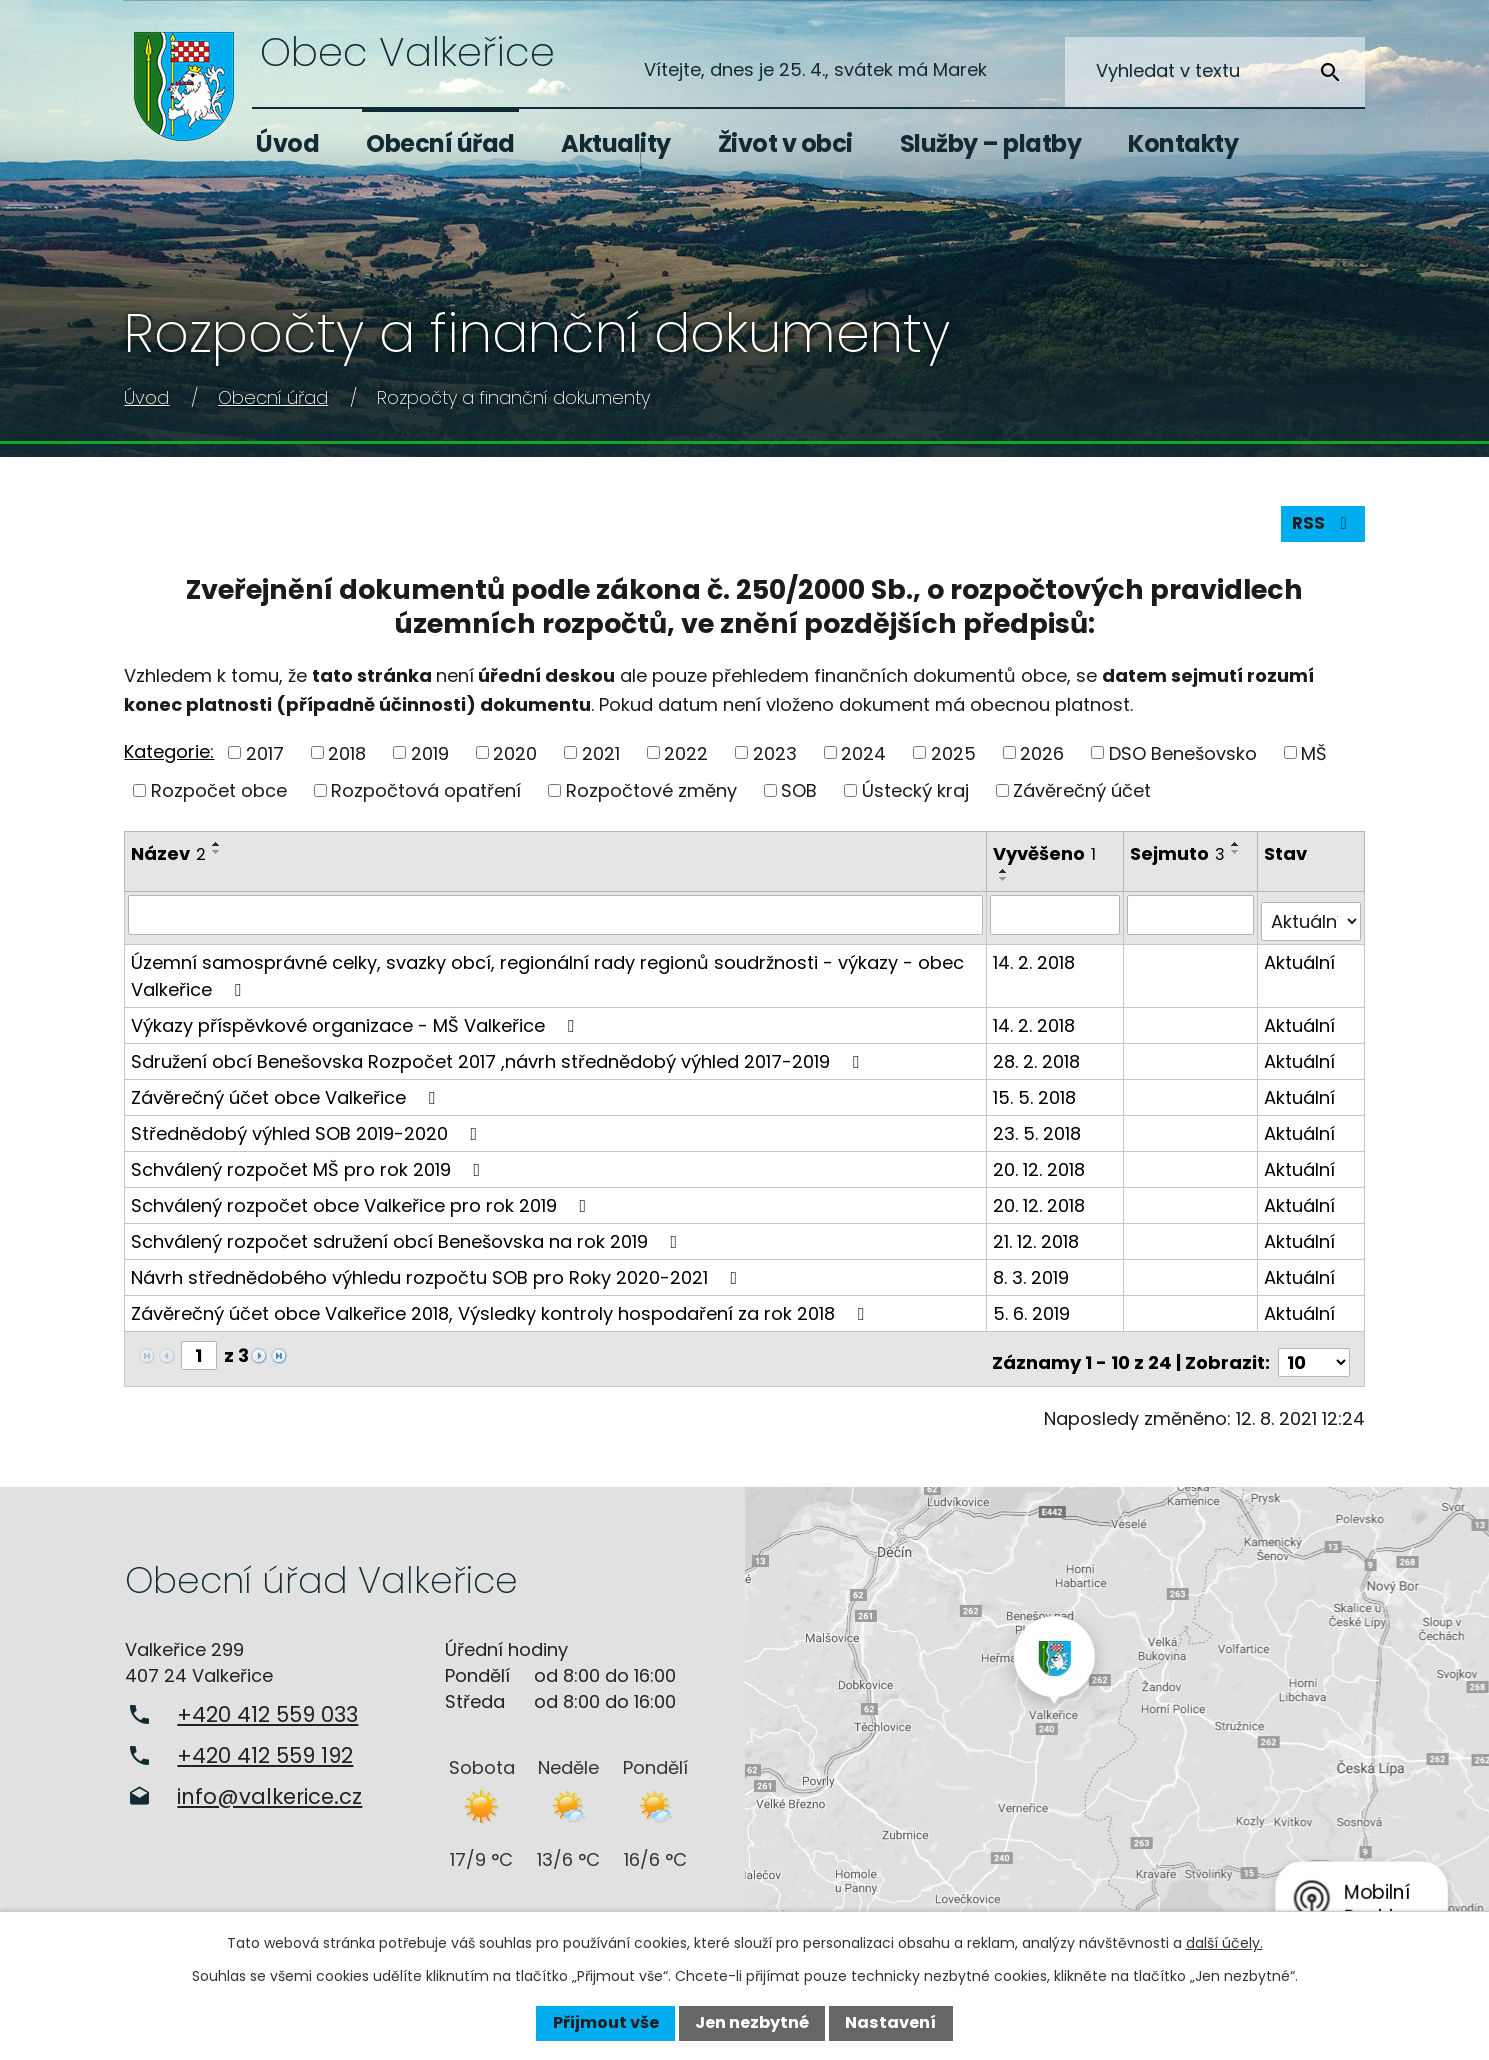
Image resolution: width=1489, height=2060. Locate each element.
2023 (775, 760)
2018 (347, 760)
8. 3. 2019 (1033, 1277)
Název (168, 861)
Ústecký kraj (915, 798)
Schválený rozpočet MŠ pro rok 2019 (309, 1169)
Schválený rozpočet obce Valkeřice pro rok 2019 (362, 1205)
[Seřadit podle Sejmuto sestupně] (1238, 860)
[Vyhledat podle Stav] (1311, 922)
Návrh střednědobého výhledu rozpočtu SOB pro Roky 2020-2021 (438, 1277)
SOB (799, 798)
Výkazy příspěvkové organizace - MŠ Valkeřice (356, 1025)
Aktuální (1300, 962)
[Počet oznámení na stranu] (1314, 1355)
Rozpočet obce (219, 798)
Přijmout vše (606, 2022)
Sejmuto (1179, 861)
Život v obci (785, 143)
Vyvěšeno (1046, 861)
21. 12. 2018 (1038, 1241)
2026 (1042, 760)
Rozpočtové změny (651, 798)
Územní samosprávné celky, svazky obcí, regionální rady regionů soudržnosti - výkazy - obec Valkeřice (547, 976)
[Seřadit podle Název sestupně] (217, 860)
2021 (601, 760)
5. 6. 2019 (1033, 1313)
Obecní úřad (440, 143)
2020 (515, 760)
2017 (265, 760)
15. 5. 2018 (1036, 1097)
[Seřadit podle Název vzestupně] (217, 852)
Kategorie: (169, 758)
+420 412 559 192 (265, 1748)
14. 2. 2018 (1036, 962)
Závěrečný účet (1082, 798)
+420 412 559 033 (267, 1707)
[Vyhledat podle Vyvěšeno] (1057, 922)
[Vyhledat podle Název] (556, 922)
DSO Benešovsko (1183, 760)
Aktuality (616, 143)
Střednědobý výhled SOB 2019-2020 (308, 1133)
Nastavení (890, 2022)
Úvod (287, 143)
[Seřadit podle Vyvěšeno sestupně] (1006, 887)
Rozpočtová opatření (426, 798)
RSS (1321, 530)
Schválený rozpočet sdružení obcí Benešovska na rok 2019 (408, 1241)
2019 (430, 760)
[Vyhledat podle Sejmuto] (1191, 922)
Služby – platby (991, 143)
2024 (863, 760)
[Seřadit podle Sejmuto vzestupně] (1238, 852)
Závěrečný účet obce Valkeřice (287, 1097)
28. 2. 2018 (1038, 1061)
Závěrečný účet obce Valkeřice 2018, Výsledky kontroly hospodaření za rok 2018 (501, 1313)
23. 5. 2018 (1039, 1133)
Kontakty (1183, 143)
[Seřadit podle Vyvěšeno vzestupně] (1006, 879)
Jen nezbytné (752, 2022)
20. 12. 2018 (1041, 1169)
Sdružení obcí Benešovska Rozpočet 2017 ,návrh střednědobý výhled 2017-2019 (499, 1061)
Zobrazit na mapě (1117, 1715)
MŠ (1314, 760)
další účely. (1224, 1943)
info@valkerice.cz (269, 1789)
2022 (686, 760)
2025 (953, 760)
